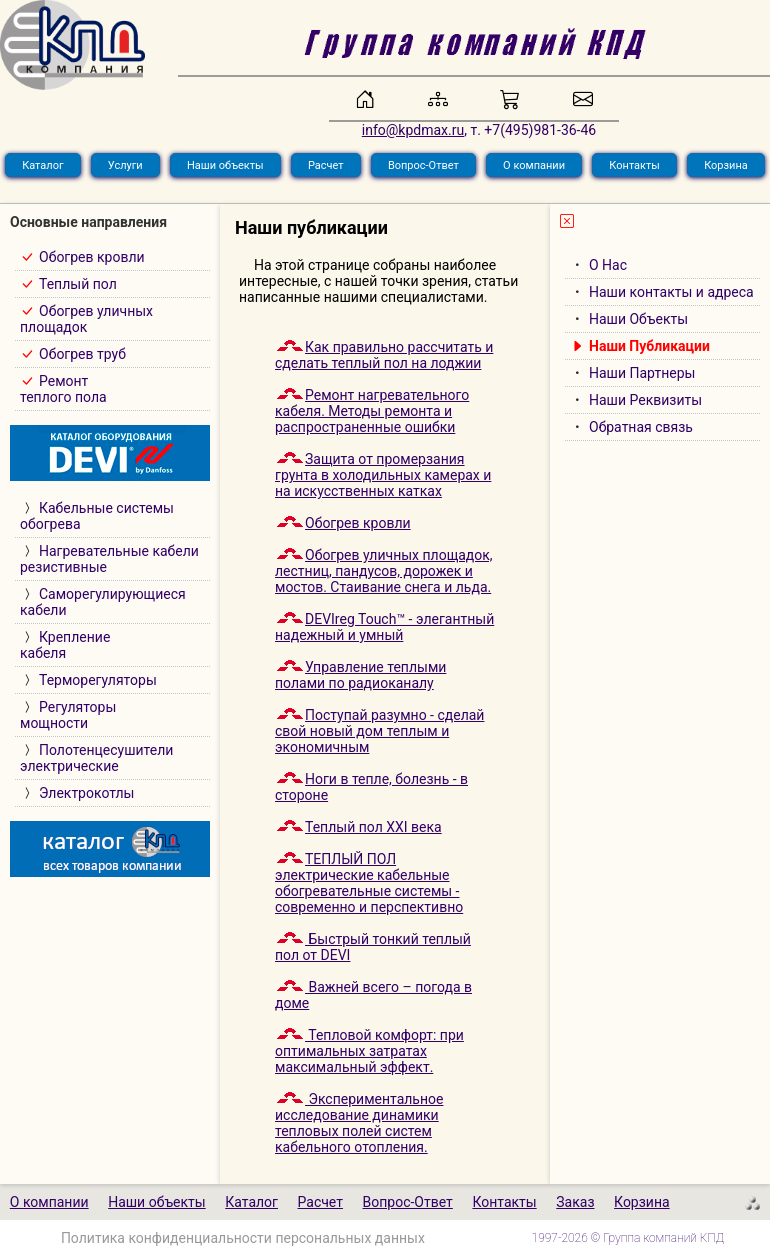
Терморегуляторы (98, 680)
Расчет (326, 165)
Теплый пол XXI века (358, 827)
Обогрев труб (82, 354)
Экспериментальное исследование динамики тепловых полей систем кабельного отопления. (359, 1123)
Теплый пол (78, 284)
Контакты (634, 165)
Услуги (125, 165)
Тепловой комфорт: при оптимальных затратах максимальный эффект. (369, 1051)
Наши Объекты (638, 319)
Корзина (726, 165)
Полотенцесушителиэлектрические (96, 758)
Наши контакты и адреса (671, 292)
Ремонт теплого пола (63, 389)
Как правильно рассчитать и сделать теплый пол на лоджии (384, 355)
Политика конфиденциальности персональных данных (243, 1238)
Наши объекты (225, 165)
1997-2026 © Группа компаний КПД (628, 1238)
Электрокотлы (86, 793)
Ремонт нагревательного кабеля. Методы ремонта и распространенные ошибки (372, 411)
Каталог (42, 165)
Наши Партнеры (642, 373)
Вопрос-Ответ (423, 165)
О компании (534, 165)
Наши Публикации (649, 346)
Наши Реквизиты (645, 400)
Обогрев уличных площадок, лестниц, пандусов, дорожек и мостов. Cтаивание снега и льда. (384, 571)
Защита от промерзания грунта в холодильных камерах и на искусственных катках (383, 475)
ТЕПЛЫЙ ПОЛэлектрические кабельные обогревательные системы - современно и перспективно (369, 883)
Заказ (575, 1202)
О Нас (608, 265)
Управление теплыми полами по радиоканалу (360, 675)
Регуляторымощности (68, 715)
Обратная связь (641, 427)
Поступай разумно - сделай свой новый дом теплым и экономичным (379, 731)
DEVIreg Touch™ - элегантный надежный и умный (384, 627)
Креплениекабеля (65, 645)
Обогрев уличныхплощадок (86, 319)
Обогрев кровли (92, 257)
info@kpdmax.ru (413, 130)
